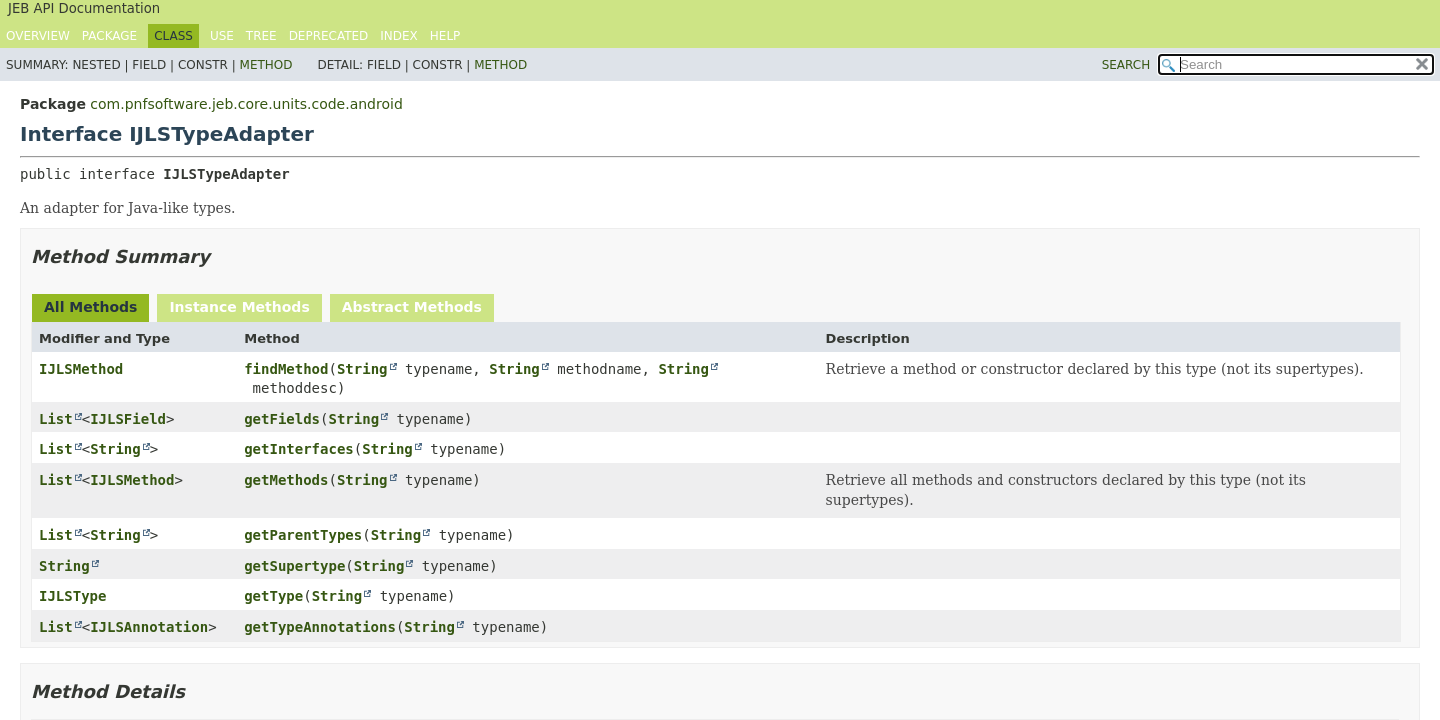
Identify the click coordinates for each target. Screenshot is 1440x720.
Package (109, 36)
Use (222, 36)
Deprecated (329, 36)
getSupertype (294, 566)
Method (266, 65)
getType (273, 596)
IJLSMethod (81, 369)
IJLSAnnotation (149, 627)
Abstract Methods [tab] (412, 307)
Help (445, 36)
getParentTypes (303, 535)
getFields (282, 419)
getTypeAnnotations (320, 627)
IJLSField (128, 419)
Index (399, 36)
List (56, 419)
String (362, 369)
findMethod (286, 369)
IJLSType (72, 596)
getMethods (286, 480)
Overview (38, 36)
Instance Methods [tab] (239, 307)
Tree (261, 36)
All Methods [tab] (90, 307)
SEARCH (1126, 65)
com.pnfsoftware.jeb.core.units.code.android (246, 104)
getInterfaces (299, 449)
